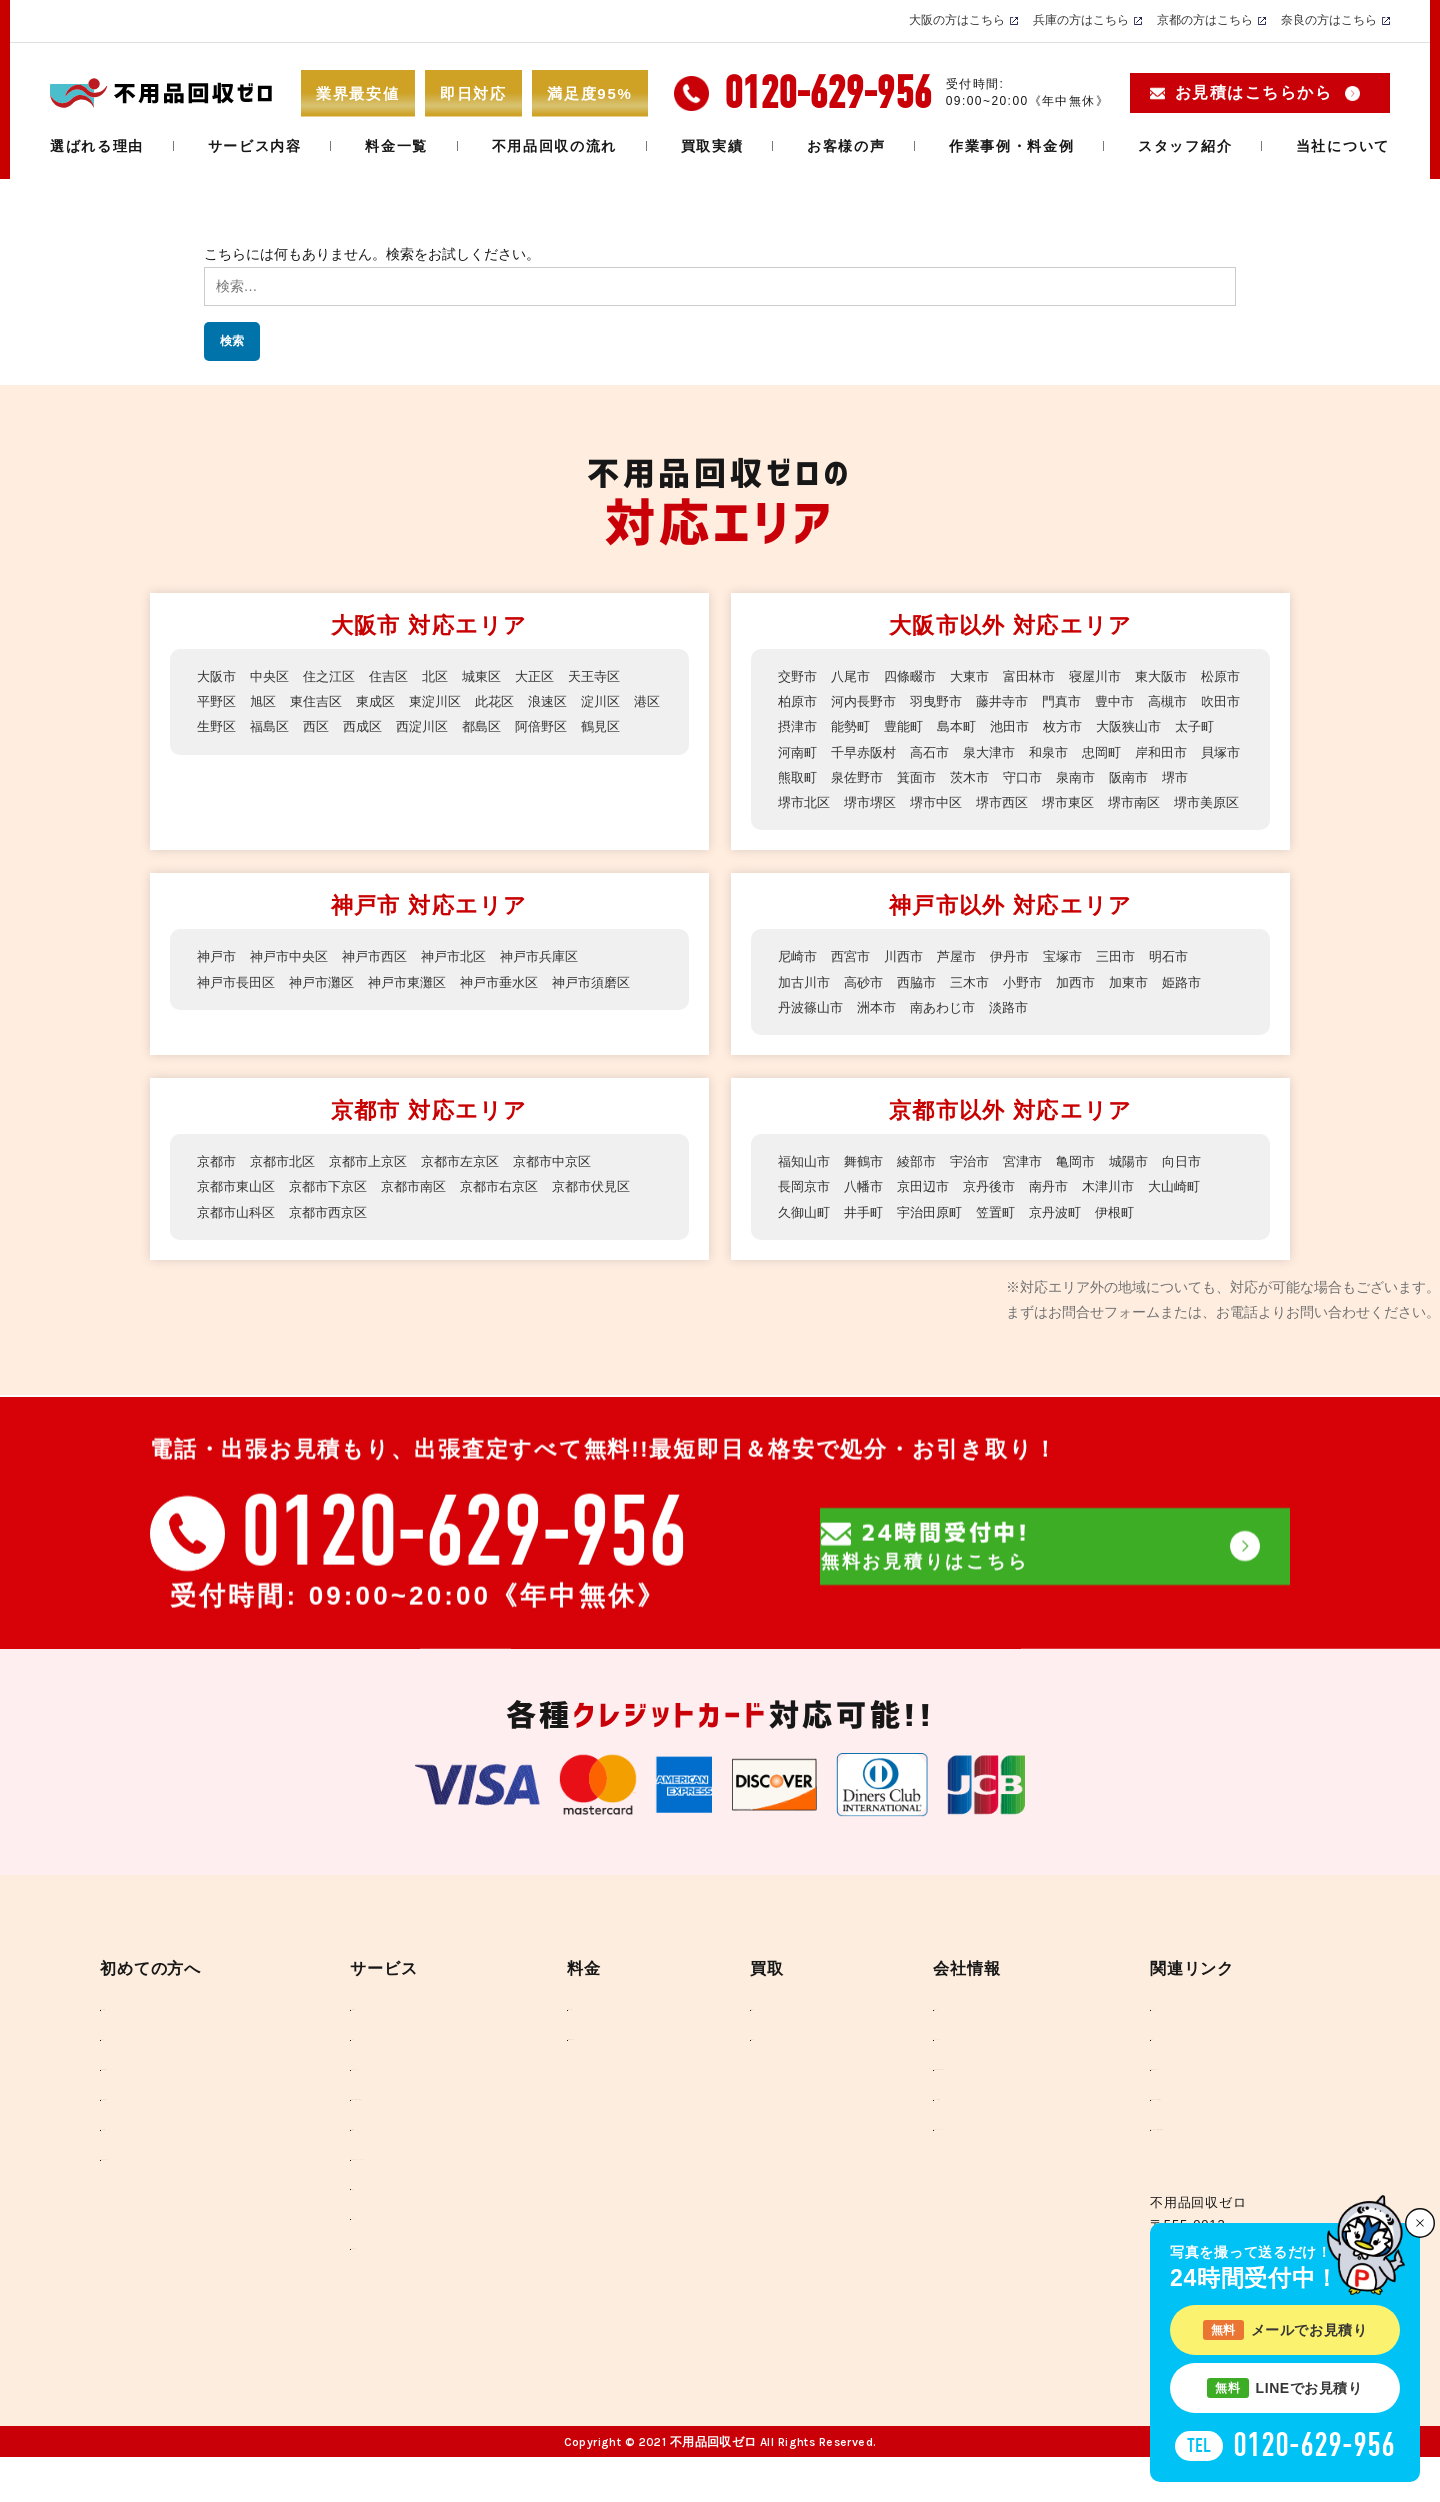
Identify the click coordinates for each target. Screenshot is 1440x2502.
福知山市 (806, 1186)
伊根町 (1135, 1237)
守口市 (1219, 777)
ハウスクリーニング (378, 2103)
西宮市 (855, 982)
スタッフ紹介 (1185, 146)
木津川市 (1128, 1212)
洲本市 (883, 1032)
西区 (365, 726)
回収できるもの (364, 2305)
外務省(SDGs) (1173, 2103)
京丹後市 (1002, 1212)
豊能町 (1023, 726)
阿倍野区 (603, 726)
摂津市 (911, 726)
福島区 (316, 726)
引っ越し (343, 2069)
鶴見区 (218, 752)
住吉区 (400, 676)
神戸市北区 (470, 982)
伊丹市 (1023, 982)
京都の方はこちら (1205, 20)
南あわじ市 (953, 1032)
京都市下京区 (337, 1212)
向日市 (1205, 1186)
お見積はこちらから (1253, 92)
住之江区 (337, 676)
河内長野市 (925, 701)
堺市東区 (806, 827)
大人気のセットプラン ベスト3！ (419, 2204)
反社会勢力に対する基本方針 (973, 2103)
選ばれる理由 (97, 146)
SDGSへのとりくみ (944, 2170)
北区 (449, 676)
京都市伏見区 (617, 1212)
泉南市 (799, 802)
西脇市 (925, 1007)
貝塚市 (925, 777)
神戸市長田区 (239, 1007)
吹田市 (855, 726)
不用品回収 (350, 2035)
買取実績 (712, 146)
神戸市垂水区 (519, 1007)
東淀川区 (449, 701)
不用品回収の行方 (168, 2136)
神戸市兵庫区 (561, 982)
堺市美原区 (953, 827)
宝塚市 (1079, 982)
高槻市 (799, 726)
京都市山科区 (239, 1237)
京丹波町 (1072, 1237)
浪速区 (568, 701)
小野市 (1037, 1007)
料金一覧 (396, 146)
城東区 (498, 676)
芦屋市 (967, 982)
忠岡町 (799, 777)
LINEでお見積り (1284, 2388)
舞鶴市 (869, 1186)
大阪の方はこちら (957, 20)
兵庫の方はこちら (1081, 20)
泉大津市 (1142, 752)
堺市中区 (1100, 802)
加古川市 (806, 1007)
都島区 (540, 726)
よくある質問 (154, 2170)
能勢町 (967, 726)
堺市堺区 (1030, 802)
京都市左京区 (477, 1186)
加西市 (1093, 1007)
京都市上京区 (379, 1186)
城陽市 (1149, 1186)
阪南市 (855, 802)
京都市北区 (288, 1186)
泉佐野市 (1044, 777)
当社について (1343, 146)
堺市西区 (1170, 802)
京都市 (218, 1186)
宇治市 (981, 1186)
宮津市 (1037, 1186)
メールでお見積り (1285, 2330)
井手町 (869, 1237)
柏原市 (855, 701)
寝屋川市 (1114, 676)
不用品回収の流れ (554, 146)
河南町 (939, 752)
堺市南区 (876, 827)
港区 (211, 726)
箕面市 (1107, 777)
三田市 (1135, 982)
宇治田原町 (939, 1237)
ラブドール (350, 2271)
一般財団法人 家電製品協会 (1213, 2136)
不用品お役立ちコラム (182, 2204)
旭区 (267, 701)
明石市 (1191, 982)
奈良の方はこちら (1329, 20)
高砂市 (869, 1007)
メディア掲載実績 (938, 2136)
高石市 (1079, 752)
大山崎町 (1198, 1212)
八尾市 (855, 676)
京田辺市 (932, 1212)
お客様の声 (846, 146)
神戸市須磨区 (617, 1007)
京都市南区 (428, 1212)
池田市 (1135, 726)
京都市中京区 (575, 1186)
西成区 (414, 726)
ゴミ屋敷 (343, 2237)
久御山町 (806, 1237)
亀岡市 (1093, 1186)
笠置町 (1009, 1237)
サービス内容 (255, 146)
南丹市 (1065, 1212)
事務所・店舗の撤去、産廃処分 (413, 2136)
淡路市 (1023, 1032)
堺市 (904, 802)
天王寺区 (617, 676)
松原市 (799, 701)
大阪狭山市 (813, 752)
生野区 (260, 726)
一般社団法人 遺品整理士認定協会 (1234, 2170)
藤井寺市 (1072, 701)
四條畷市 (918, 676)
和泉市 (1205, 752)
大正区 (554, 676)
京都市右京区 (519, 1212)
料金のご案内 (628, 2035)
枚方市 (1191, 726)
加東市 (1149, 1007)
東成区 (386, 701)
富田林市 (1044, 676)
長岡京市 (806, 1212)
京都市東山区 (239, 1212)
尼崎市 (799, 982)
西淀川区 (477, 726)
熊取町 (981, 777)
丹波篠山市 (813, 1032)
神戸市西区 (386, 982)
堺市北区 (960, 802)
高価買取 (790, 2035)
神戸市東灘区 (421, 1007)
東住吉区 (323, 701)
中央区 (274, 676)
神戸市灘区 (330, 1007)
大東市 (981, 676)
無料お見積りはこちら (1055, 1699)
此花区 (512, 701)
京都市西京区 (337, 1237)
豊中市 (1191, 701)
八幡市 (869, 1212)
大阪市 (218, 676)
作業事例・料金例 (1011, 146)
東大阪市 (1184, 676)
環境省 (1149, 2069)
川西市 (911, 982)
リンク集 (1155, 2035)
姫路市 (1205, 1007)
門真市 (1135, 701)
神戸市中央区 (295, 982)
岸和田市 (862, 777)
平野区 (218, 701)
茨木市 (1163, 777)
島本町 (1079, 726)
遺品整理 (343, 2170)
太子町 (883, 752)
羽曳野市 (1002, 701)
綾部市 (925, 1186)
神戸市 (218, 982)
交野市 (799, 676)
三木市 (981, 1007)
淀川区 (624, 701)
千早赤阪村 (1009, 752)
